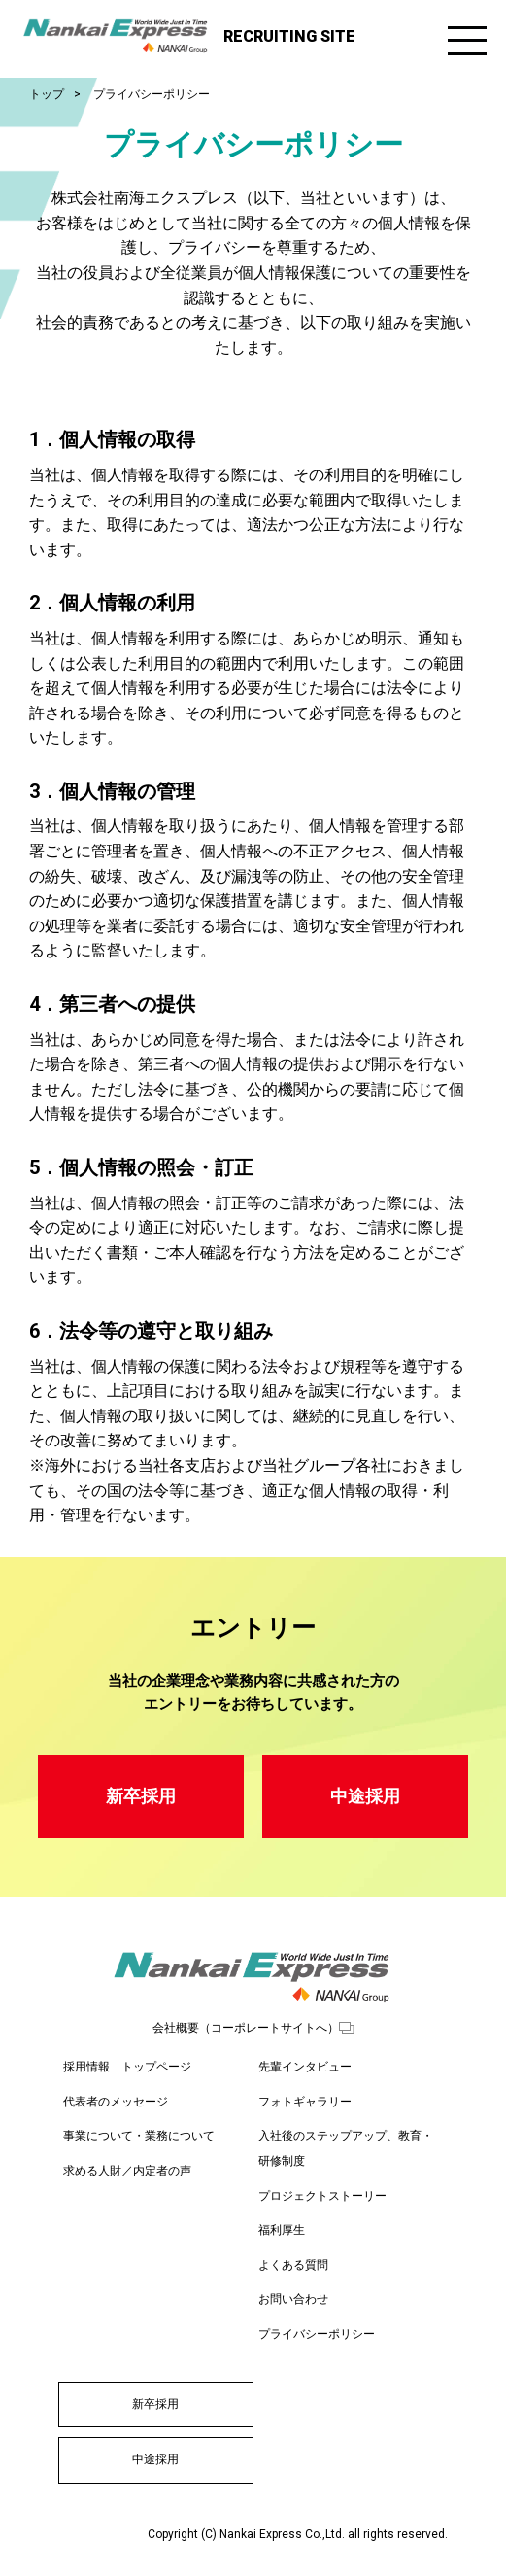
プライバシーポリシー (316, 2334)
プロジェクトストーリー (322, 2196)
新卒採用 (141, 1796)
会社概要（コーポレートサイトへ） (245, 2028)
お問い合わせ (293, 2299)
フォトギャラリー (305, 2101)
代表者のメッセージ (115, 2101)
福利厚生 (281, 2230)
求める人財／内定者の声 (127, 2170)
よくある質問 (293, 2265)
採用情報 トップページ (127, 2066)
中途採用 (365, 1796)
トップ (46, 94)
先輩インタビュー (305, 2066)
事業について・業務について (139, 2135)
